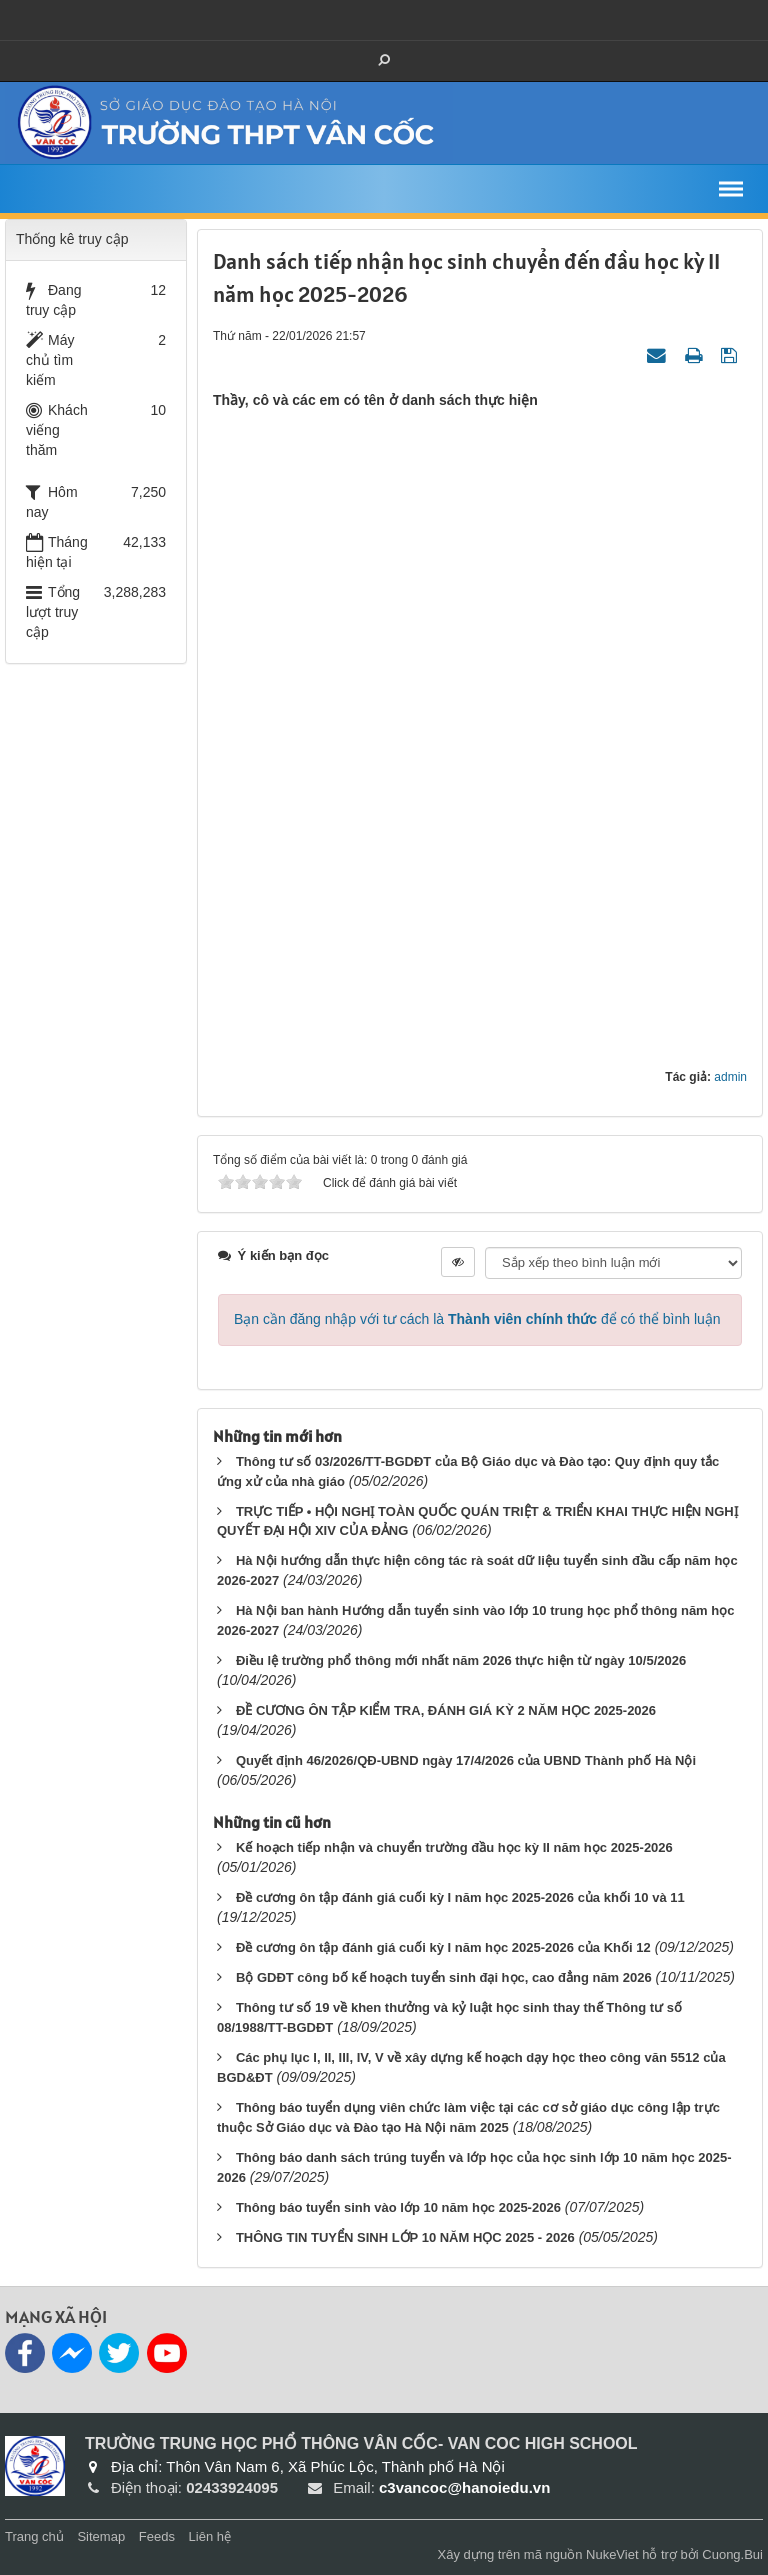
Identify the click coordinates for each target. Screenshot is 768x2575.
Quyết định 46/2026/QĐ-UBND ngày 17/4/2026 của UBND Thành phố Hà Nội (466, 1760)
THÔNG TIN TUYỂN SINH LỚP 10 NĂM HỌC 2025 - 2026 (405, 2237)
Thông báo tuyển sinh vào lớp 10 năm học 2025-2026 (398, 2207)
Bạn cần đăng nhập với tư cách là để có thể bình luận (477, 1319)
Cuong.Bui (732, 2554)
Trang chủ (34, 2536)
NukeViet (612, 2554)
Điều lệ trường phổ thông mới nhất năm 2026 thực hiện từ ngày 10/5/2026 (461, 1660)
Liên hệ (210, 2536)
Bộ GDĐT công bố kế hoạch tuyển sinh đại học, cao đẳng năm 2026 (444, 1977)
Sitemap (101, 2536)
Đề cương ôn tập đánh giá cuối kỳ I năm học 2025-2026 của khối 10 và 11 (460, 1897)
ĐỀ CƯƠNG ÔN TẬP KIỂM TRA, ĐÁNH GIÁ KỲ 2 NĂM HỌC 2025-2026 (446, 1710)
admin (730, 1077)
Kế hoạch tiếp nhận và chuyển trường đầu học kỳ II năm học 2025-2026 (454, 1847)
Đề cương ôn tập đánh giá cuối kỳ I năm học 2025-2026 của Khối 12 (443, 1947)
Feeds (157, 2536)
